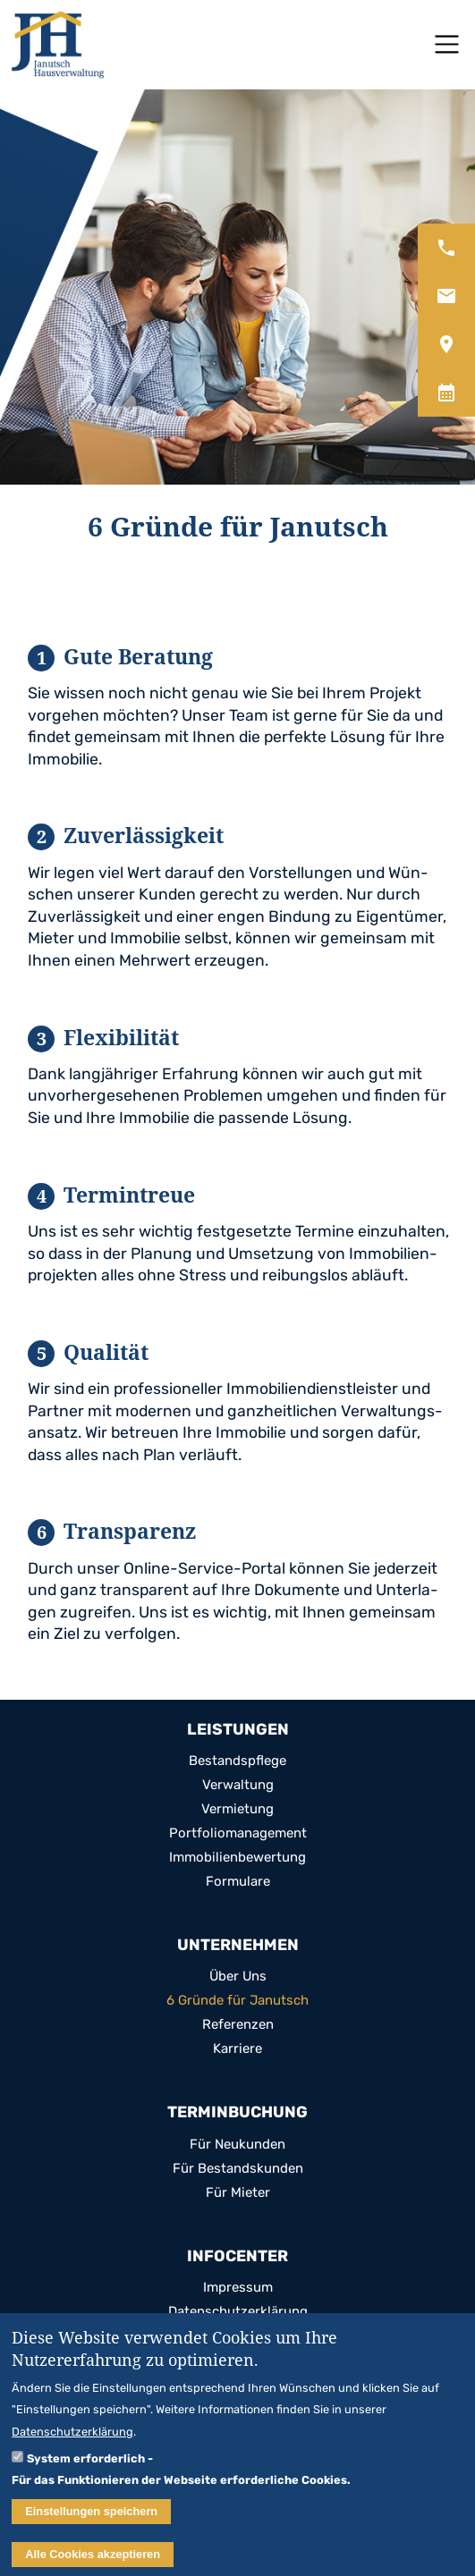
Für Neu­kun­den (237, 2144)
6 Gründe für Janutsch (237, 2000)
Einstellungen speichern (91, 2520)
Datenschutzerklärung (72, 2440)
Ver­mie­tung (237, 1809)
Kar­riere (237, 2049)
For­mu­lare (238, 1881)
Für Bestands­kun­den (238, 2168)
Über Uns (238, 1976)
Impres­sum (238, 2287)
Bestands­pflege (237, 1761)
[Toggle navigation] (447, 44)
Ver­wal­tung (238, 1785)
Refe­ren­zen (238, 2024)
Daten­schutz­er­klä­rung (238, 2311)
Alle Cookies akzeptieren (92, 2563)
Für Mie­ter (238, 2193)
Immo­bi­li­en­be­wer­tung (237, 1857)
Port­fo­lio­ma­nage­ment (238, 1833)
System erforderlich (86, 2466)
